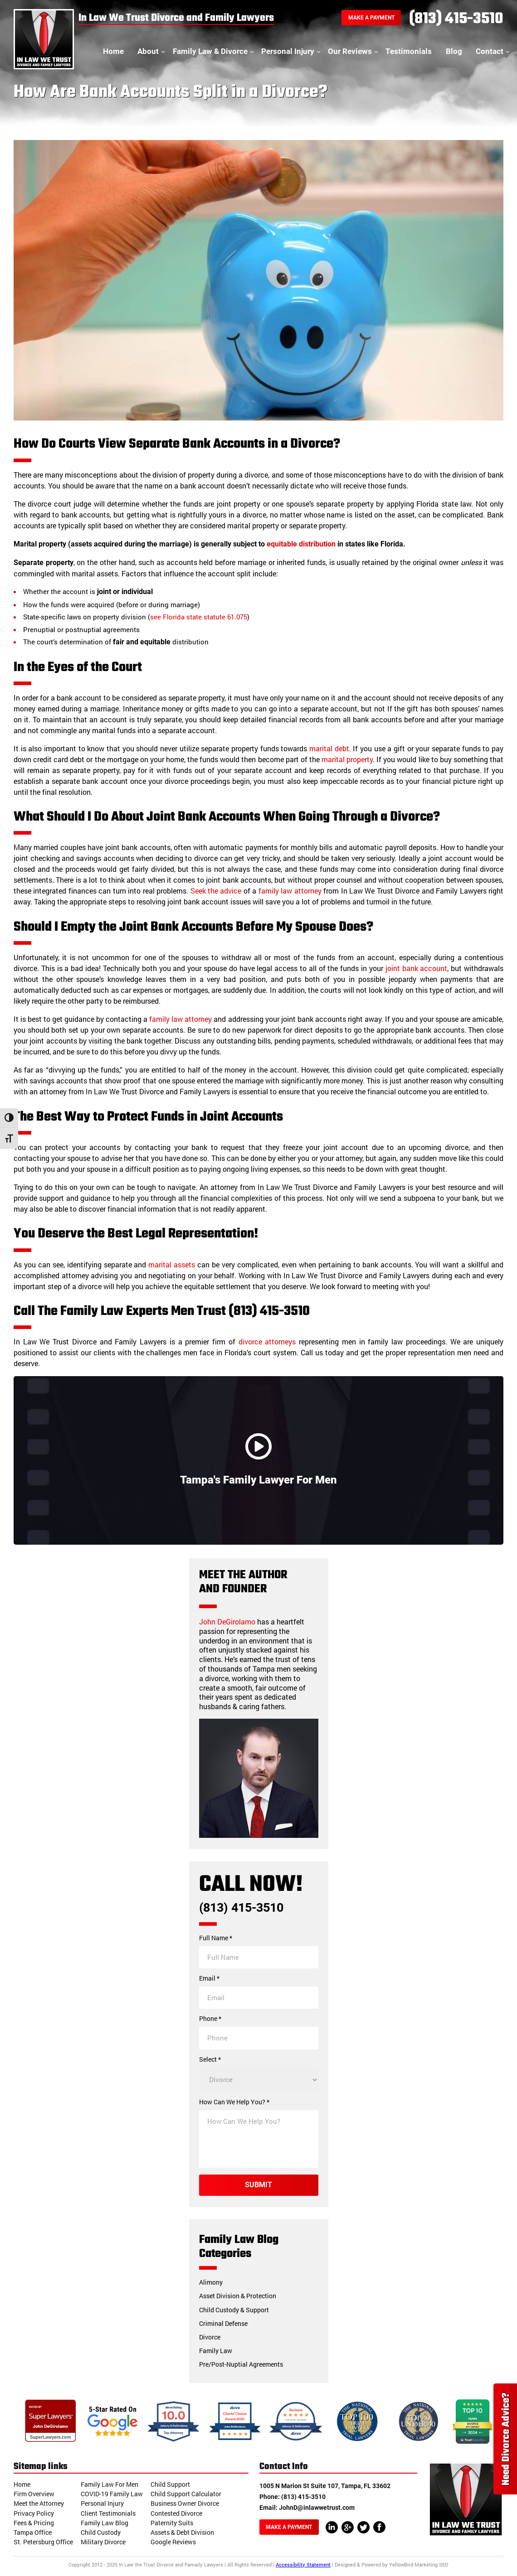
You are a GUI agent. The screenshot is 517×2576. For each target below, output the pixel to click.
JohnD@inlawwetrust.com (317, 2507)
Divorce (209, 2337)
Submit (258, 2184)
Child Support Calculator (186, 2493)
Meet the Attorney (39, 2503)
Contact (489, 51)
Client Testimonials (108, 2513)
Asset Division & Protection (237, 2295)
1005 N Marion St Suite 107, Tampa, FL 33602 (324, 2485)
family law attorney (290, 890)
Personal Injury (287, 51)
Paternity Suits (172, 2522)
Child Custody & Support (234, 2309)
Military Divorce (103, 2541)
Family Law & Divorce (210, 51)
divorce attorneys (267, 1341)
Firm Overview (34, 2493)
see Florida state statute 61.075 (198, 616)
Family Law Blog (104, 2522)
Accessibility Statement (303, 2564)
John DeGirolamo (227, 1621)
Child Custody (101, 2532)
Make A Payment (371, 17)
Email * (209, 1978)
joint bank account (416, 968)
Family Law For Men (109, 2484)
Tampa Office (33, 2532)
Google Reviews (173, 2541)
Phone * (210, 2018)
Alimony (211, 2282)
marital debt (329, 748)
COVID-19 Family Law (112, 2493)
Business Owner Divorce (185, 2503)
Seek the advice (216, 890)
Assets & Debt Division (182, 2532)
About (148, 51)
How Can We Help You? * (234, 2102)
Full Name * (215, 1938)
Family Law (215, 2350)
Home (113, 51)
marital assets (171, 1264)
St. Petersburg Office (43, 2541)
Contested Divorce (176, 2513)
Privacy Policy (34, 2513)
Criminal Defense (223, 2323)
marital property (347, 759)
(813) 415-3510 (456, 19)
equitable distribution (301, 544)
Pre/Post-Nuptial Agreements (241, 2364)
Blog (454, 51)
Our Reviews (350, 51)
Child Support (170, 2484)
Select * (210, 2059)
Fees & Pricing (34, 2522)
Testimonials (408, 51)
